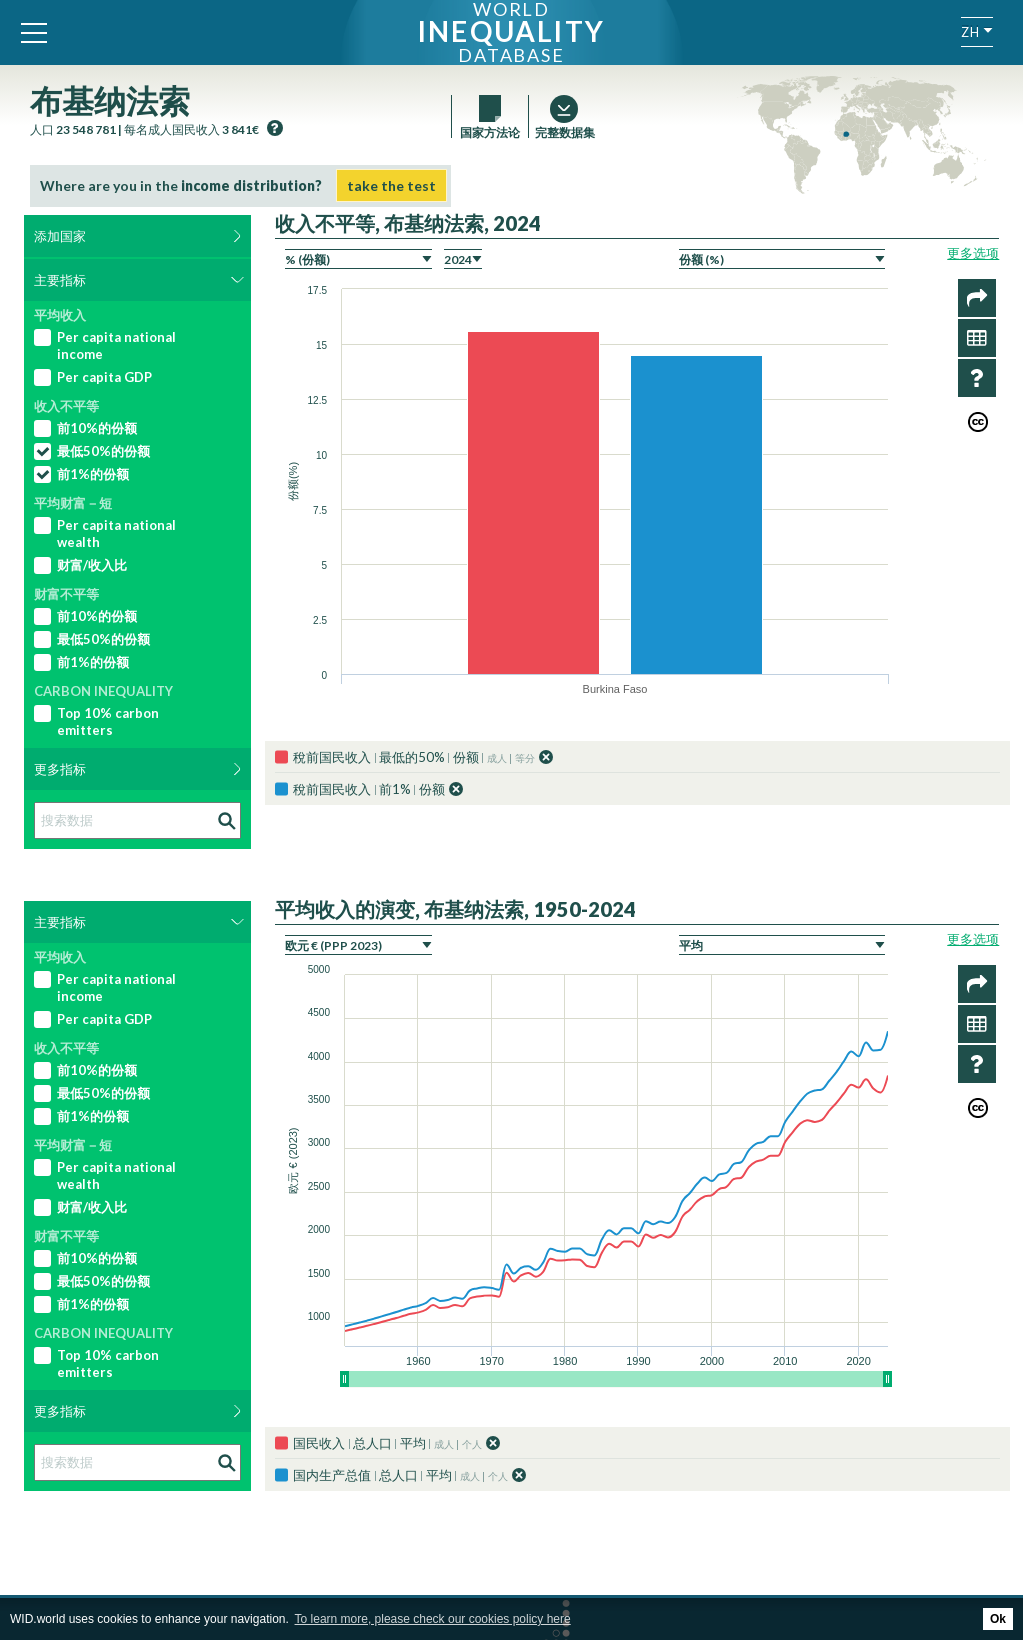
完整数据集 (564, 132)
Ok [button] (998, 1619)
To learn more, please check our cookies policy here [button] (433, 1619)
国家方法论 (490, 132)
